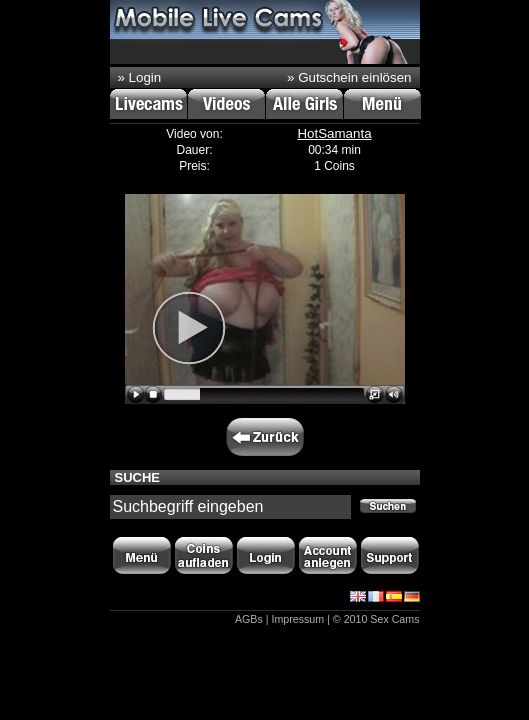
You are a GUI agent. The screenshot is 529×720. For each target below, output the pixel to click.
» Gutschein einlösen (349, 77)
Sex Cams (394, 619)
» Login (140, 77)
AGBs (249, 619)
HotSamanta (334, 133)
